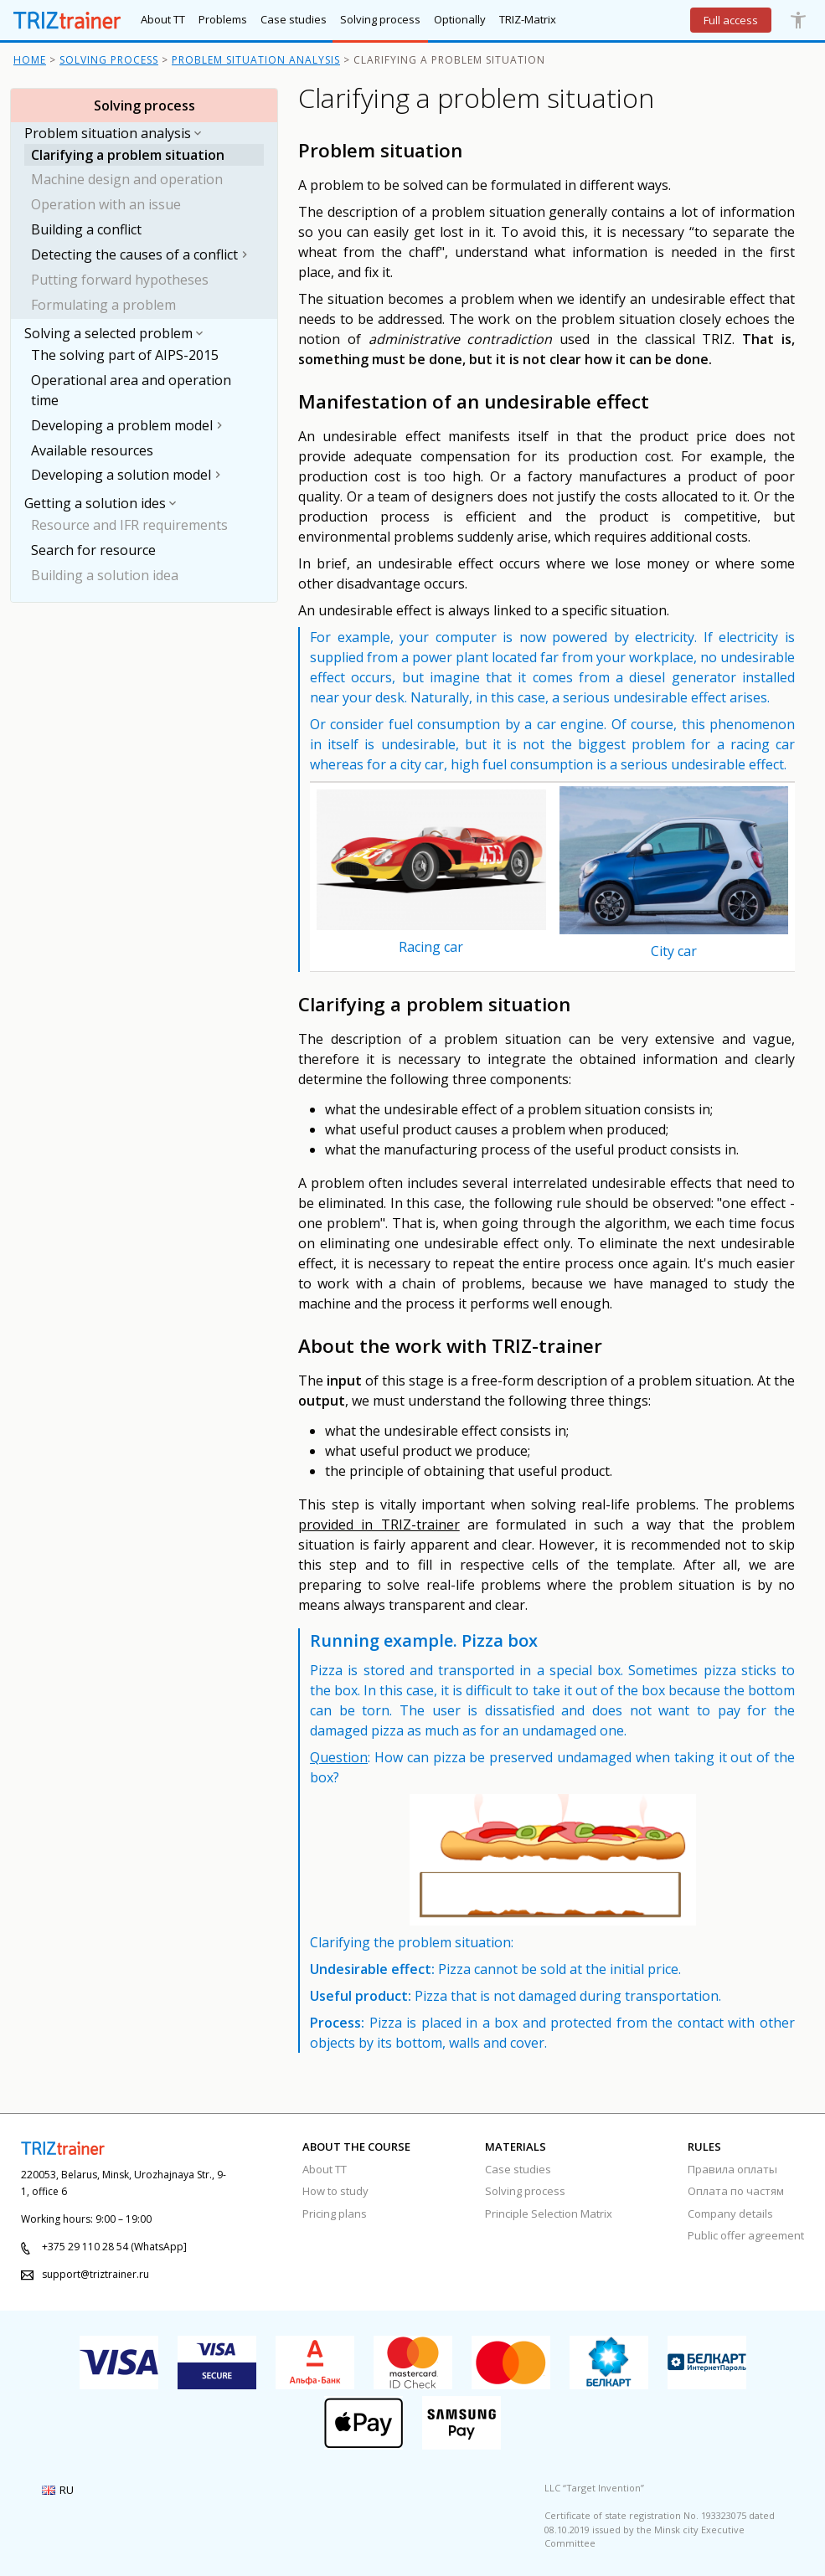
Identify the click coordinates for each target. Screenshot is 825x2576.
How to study (335, 2190)
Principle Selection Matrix (548, 2213)
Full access (731, 20)
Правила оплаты (732, 2169)
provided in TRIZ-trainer (379, 1524)
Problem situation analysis (256, 60)
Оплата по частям (736, 2190)
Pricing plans (334, 2213)
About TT (324, 2169)
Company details (730, 2213)
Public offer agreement (746, 2235)
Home (29, 60)
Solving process (108, 60)
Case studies (518, 2169)
